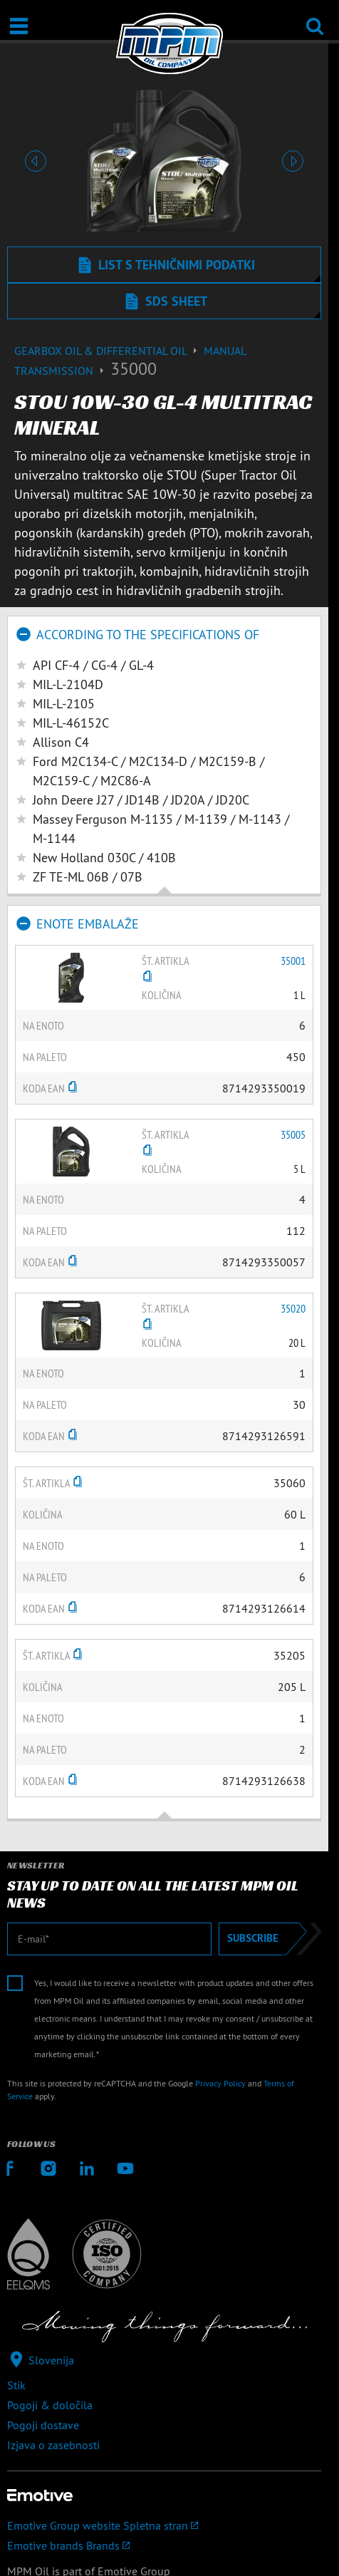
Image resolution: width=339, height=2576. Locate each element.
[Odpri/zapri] (19, 26)
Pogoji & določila (50, 2405)
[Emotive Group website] (164, 2525)
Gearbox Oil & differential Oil (109, 350)
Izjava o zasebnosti (53, 2445)
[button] (35, 161)
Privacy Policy (220, 2083)
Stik (16, 2385)
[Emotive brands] (164, 2545)
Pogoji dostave (43, 2425)
